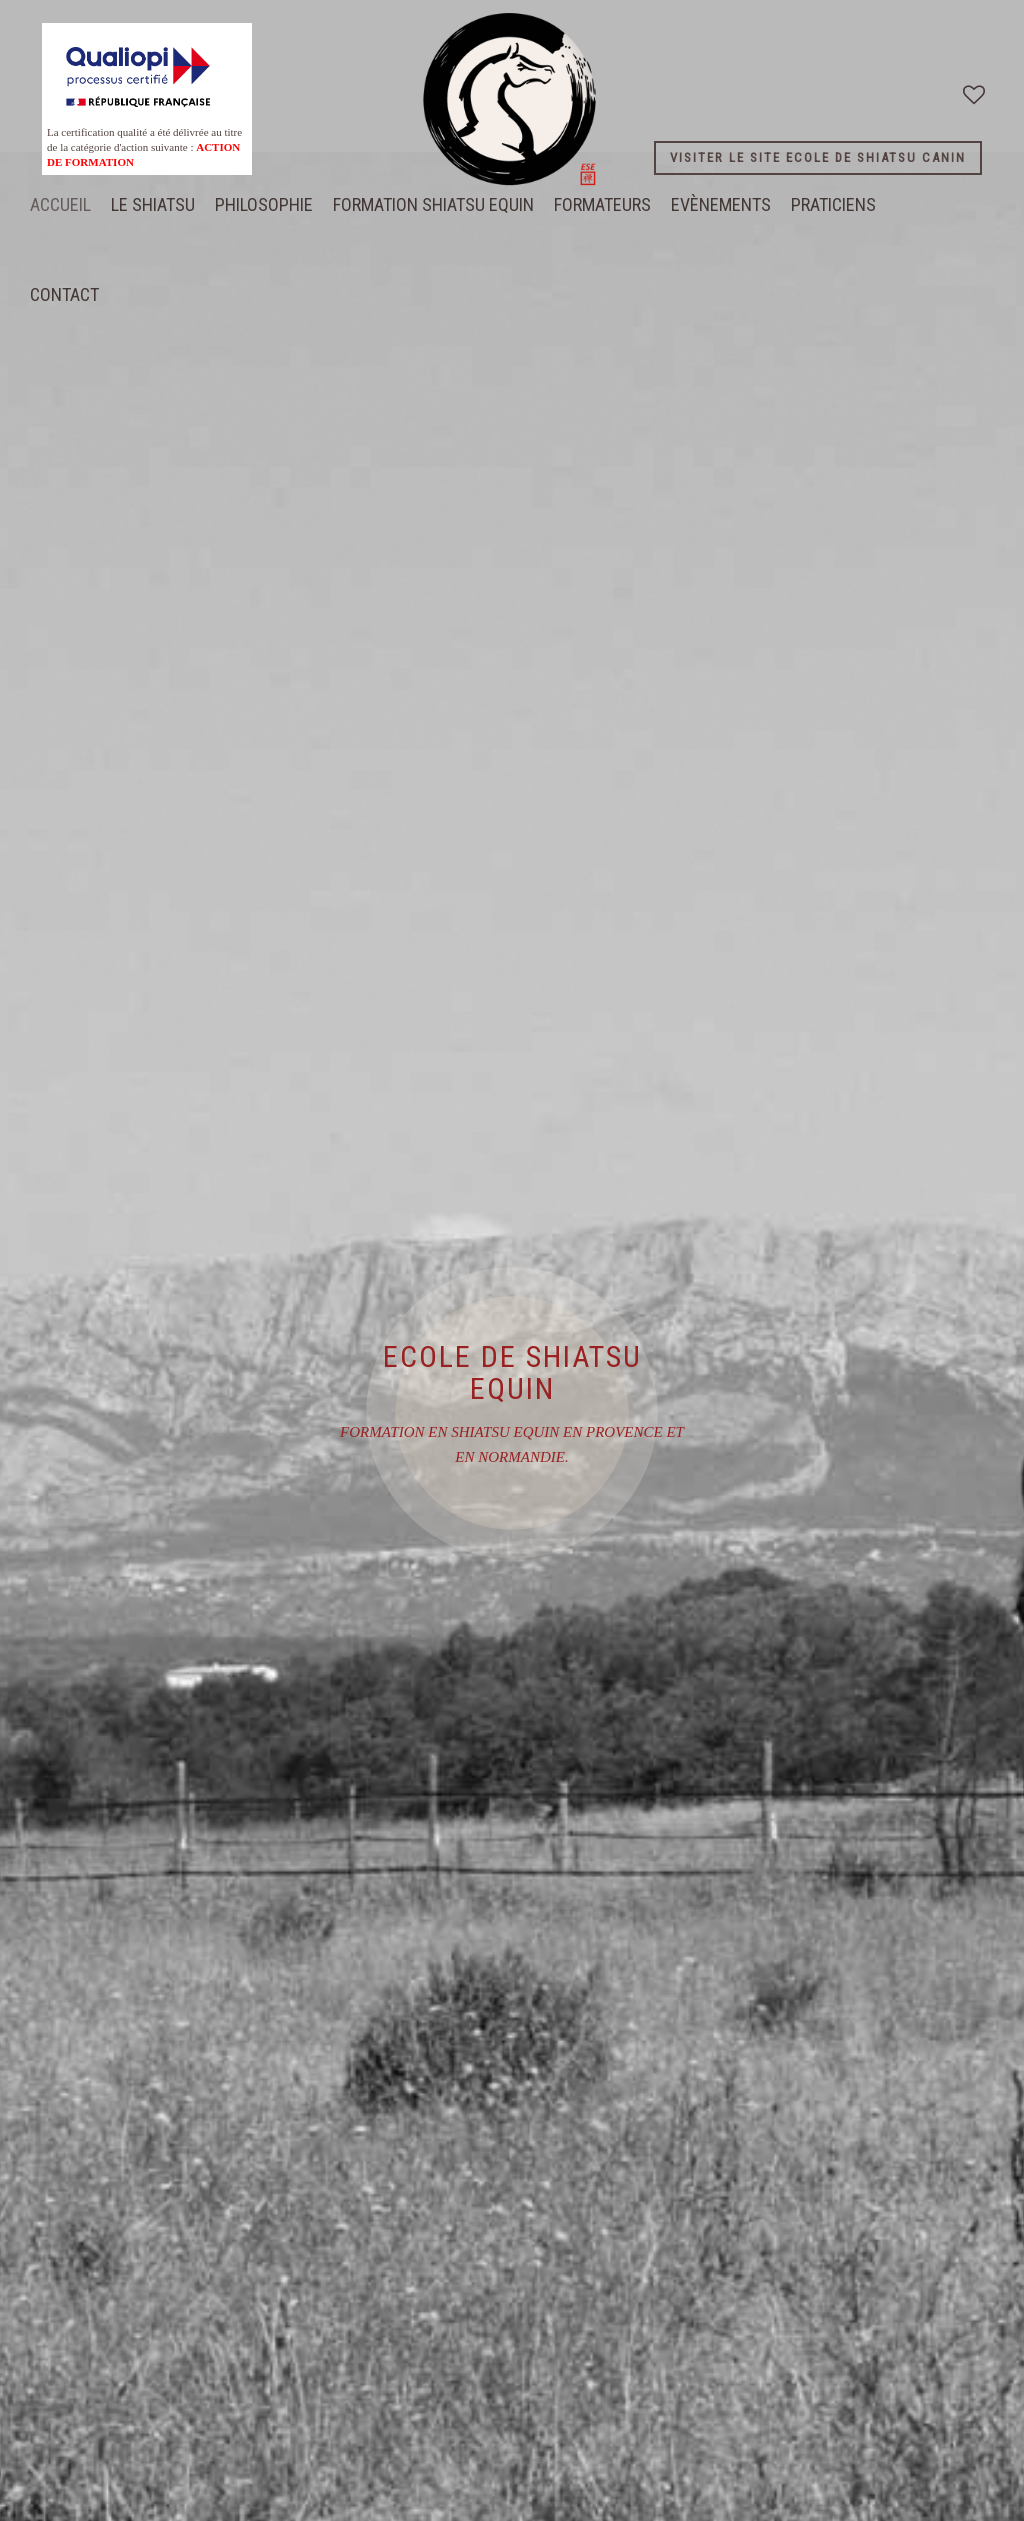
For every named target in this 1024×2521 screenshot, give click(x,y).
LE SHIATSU (153, 204)
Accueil (60, 204)
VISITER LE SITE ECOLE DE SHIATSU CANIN (818, 157)
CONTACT (64, 294)
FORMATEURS (602, 204)
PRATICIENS (833, 204)
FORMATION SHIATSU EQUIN (433, 204)
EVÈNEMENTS (721, 204)
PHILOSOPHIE (264, 204)
